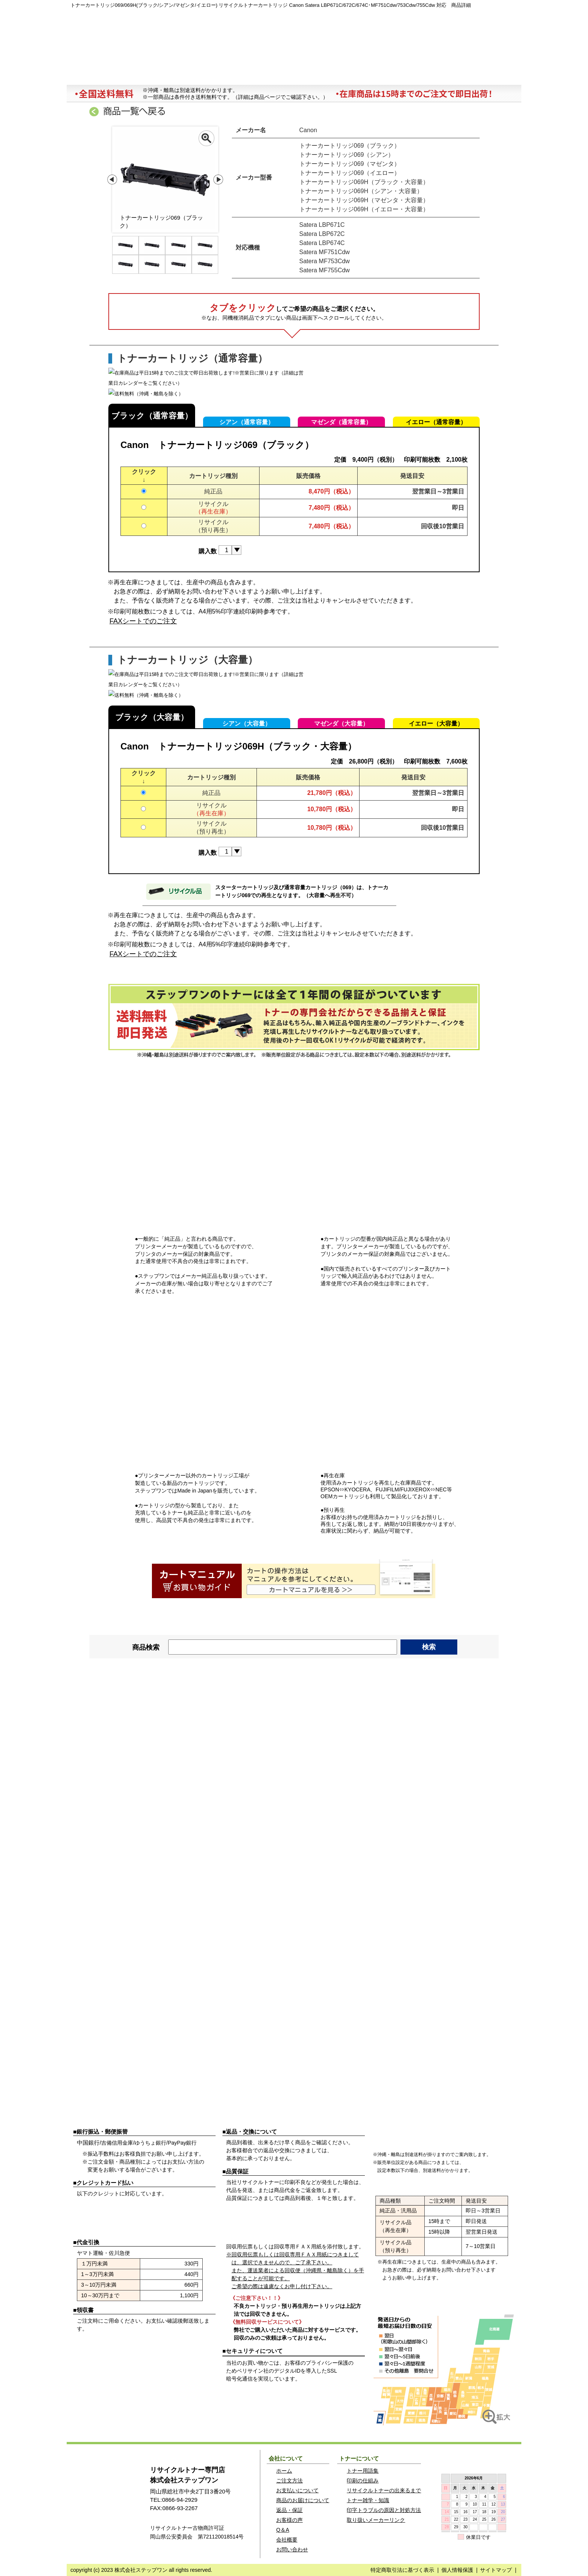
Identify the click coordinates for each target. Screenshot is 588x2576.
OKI (294, 1724)
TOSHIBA (134, 1747)
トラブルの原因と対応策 (408, 76)
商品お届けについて (256, 76)
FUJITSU (454, 1700)
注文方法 (180, 76)
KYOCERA (454, 1724)
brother (454, 1747)
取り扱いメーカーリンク (376, 2520)
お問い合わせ (483, 76)
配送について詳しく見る (494, 2116)
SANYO (134, 1771)
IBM (214, 1747)
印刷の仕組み (362, 2481)
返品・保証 (289, 2510)
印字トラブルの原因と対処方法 (384, 2510)
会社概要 (332, 76)
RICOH (294, 1700)
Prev (112, 179)
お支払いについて (297, 2490)
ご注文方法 (196, 2347)
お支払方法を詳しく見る (196, 2116)
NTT (454, 1771)
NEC (374, 1700)
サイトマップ (496, 2570)
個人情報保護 (457, 2570)
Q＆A (282, 2530)
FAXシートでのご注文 (143, 621)
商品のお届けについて (302, 2500)
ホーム (104, 76)
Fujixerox (134, 1724)
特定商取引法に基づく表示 (402, 2570)
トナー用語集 (362, 2471)
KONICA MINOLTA (294, 1771)
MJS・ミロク (294, 1794)
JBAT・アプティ (214, 1794)
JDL (134, 1794)
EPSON (214, 1700)
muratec (214, 1771)
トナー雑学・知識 (368, 2500)
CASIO (214, 1724)
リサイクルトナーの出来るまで (384, 2490)
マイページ (370, 23)
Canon (134, 1700)
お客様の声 (289, 2520)
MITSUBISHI (214, 2048)
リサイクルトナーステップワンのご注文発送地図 (444, 2369)
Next (218, 179)
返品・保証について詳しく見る (345, 2116)
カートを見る (468, 23)
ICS (374, 1771)
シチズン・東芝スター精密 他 (374, 2048)
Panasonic (374, 1724)
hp (294, 1747)
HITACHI (374, 1747)
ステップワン (108, 2490)
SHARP (374, 1856)
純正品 (213, 491)
